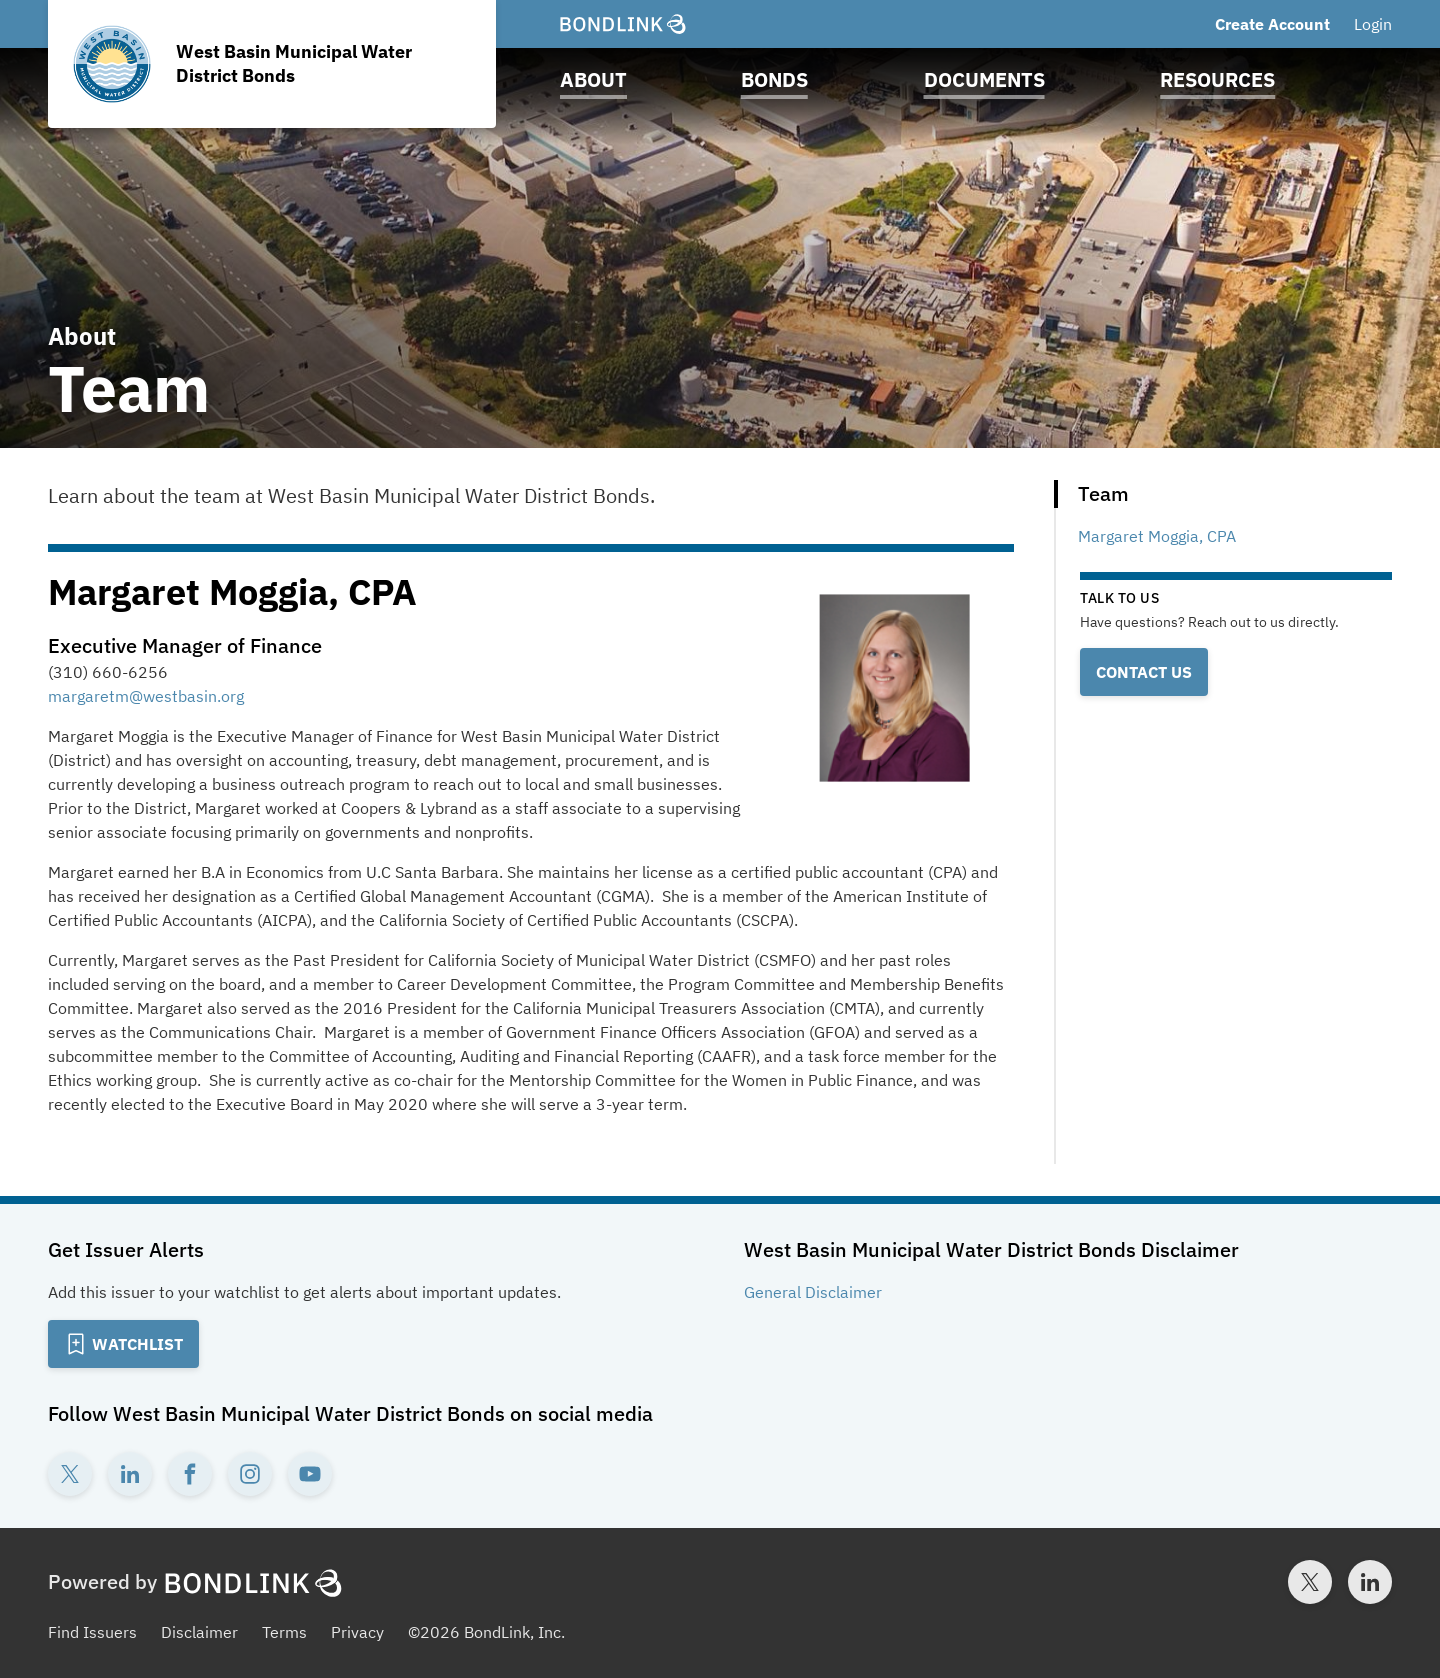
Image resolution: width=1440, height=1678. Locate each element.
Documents (984, 79)
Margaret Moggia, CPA (1157, 536)
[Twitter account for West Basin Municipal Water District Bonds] (70, 1474)
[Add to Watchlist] (123, 1344)
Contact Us (1144, 672)
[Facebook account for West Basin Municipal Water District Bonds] (190, 1474)
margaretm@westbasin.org (146, 696)
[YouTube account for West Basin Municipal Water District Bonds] (310, 1474)
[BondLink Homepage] (623, 24)
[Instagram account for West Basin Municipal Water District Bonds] (250, 1474)
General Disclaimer (813, 1292)
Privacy (357, 1632)
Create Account (1272, 24)
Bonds (774, 79)
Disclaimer (199, 1632)
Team (1103, 493)
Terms (284, 1632)
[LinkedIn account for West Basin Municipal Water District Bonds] (130, 1474)
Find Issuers (92, 1632)
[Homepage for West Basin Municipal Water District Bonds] (272, 64)
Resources (1217, 79)
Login (1373, 24)
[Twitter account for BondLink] (1310, 1582)
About (593, 79)
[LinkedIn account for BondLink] (1370, 1582)
